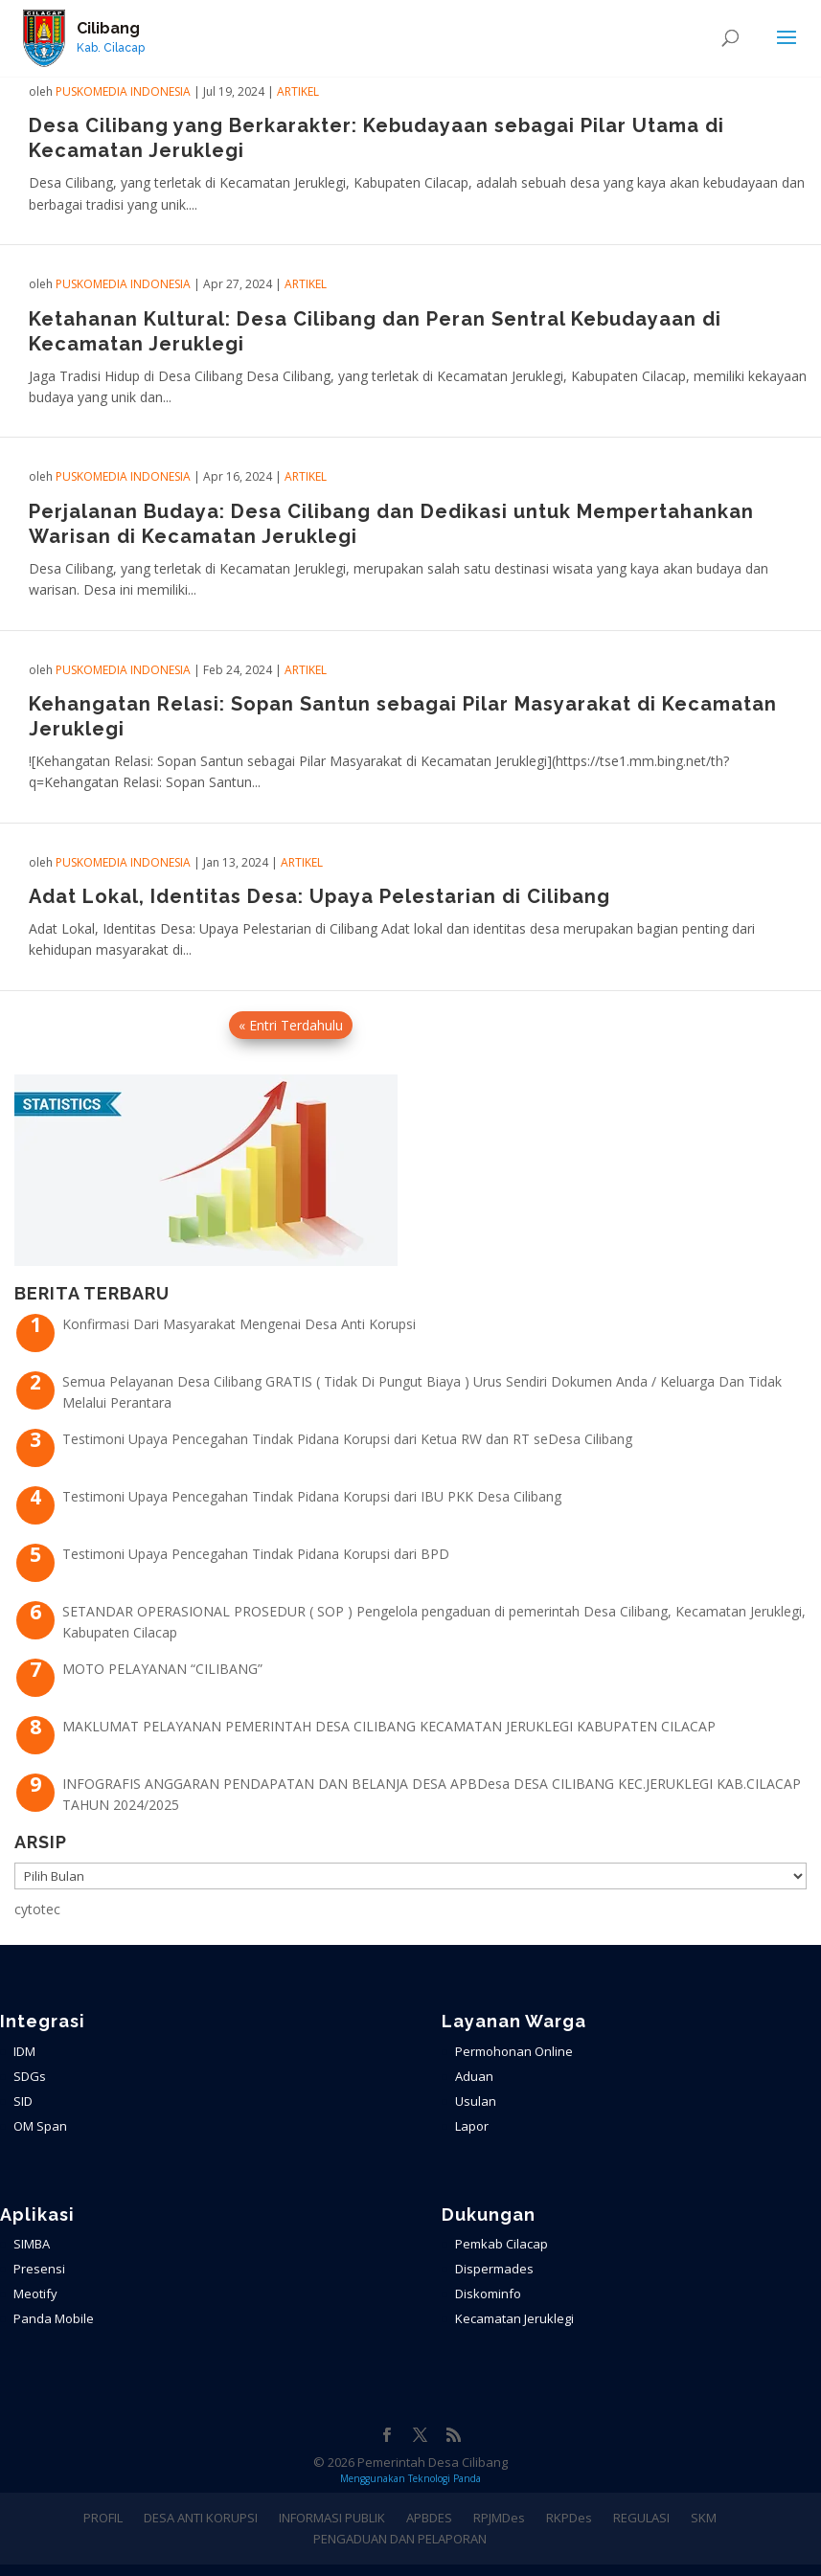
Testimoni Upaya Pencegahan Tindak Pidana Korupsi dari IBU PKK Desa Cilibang (311, 1496)
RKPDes (569, 2517)
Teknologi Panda (444, 2478)
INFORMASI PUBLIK (332, 2517)
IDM (24, 2051)
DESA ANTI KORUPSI (201, 2517)
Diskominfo (488, 2293)
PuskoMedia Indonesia (123, 91)
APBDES (429, 2517)
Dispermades (494, 2268)
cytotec (37, 1909)
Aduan (474, 2076)
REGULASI (641, 2517)
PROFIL (103, 2517)
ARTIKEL (298, 91)
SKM (704, 2517)
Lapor (472, 2126)
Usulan (475, 2101)
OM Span (40, 2126)
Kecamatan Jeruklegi (514, 2318)
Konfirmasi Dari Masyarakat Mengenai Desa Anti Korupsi (239, 1324)
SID (23, 2101)
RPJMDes (499, 2517)
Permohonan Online (514, 2051)
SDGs (29, 2076)
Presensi (39, 2268)
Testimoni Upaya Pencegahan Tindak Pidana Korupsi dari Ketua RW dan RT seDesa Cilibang (347, 1439)
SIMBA (31, 2243)
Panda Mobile (53, 2318)
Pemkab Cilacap (501, 2243)
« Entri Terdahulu (291, 1025)
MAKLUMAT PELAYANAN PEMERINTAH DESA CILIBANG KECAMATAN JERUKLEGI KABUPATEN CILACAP (389, 1726)
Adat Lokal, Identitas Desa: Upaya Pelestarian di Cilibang (319, 896)
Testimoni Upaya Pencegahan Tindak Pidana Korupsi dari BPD (255, 1554)
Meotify (35, 2293)
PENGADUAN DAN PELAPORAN (400, 2538)
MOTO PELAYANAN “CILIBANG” (162, 1669)
